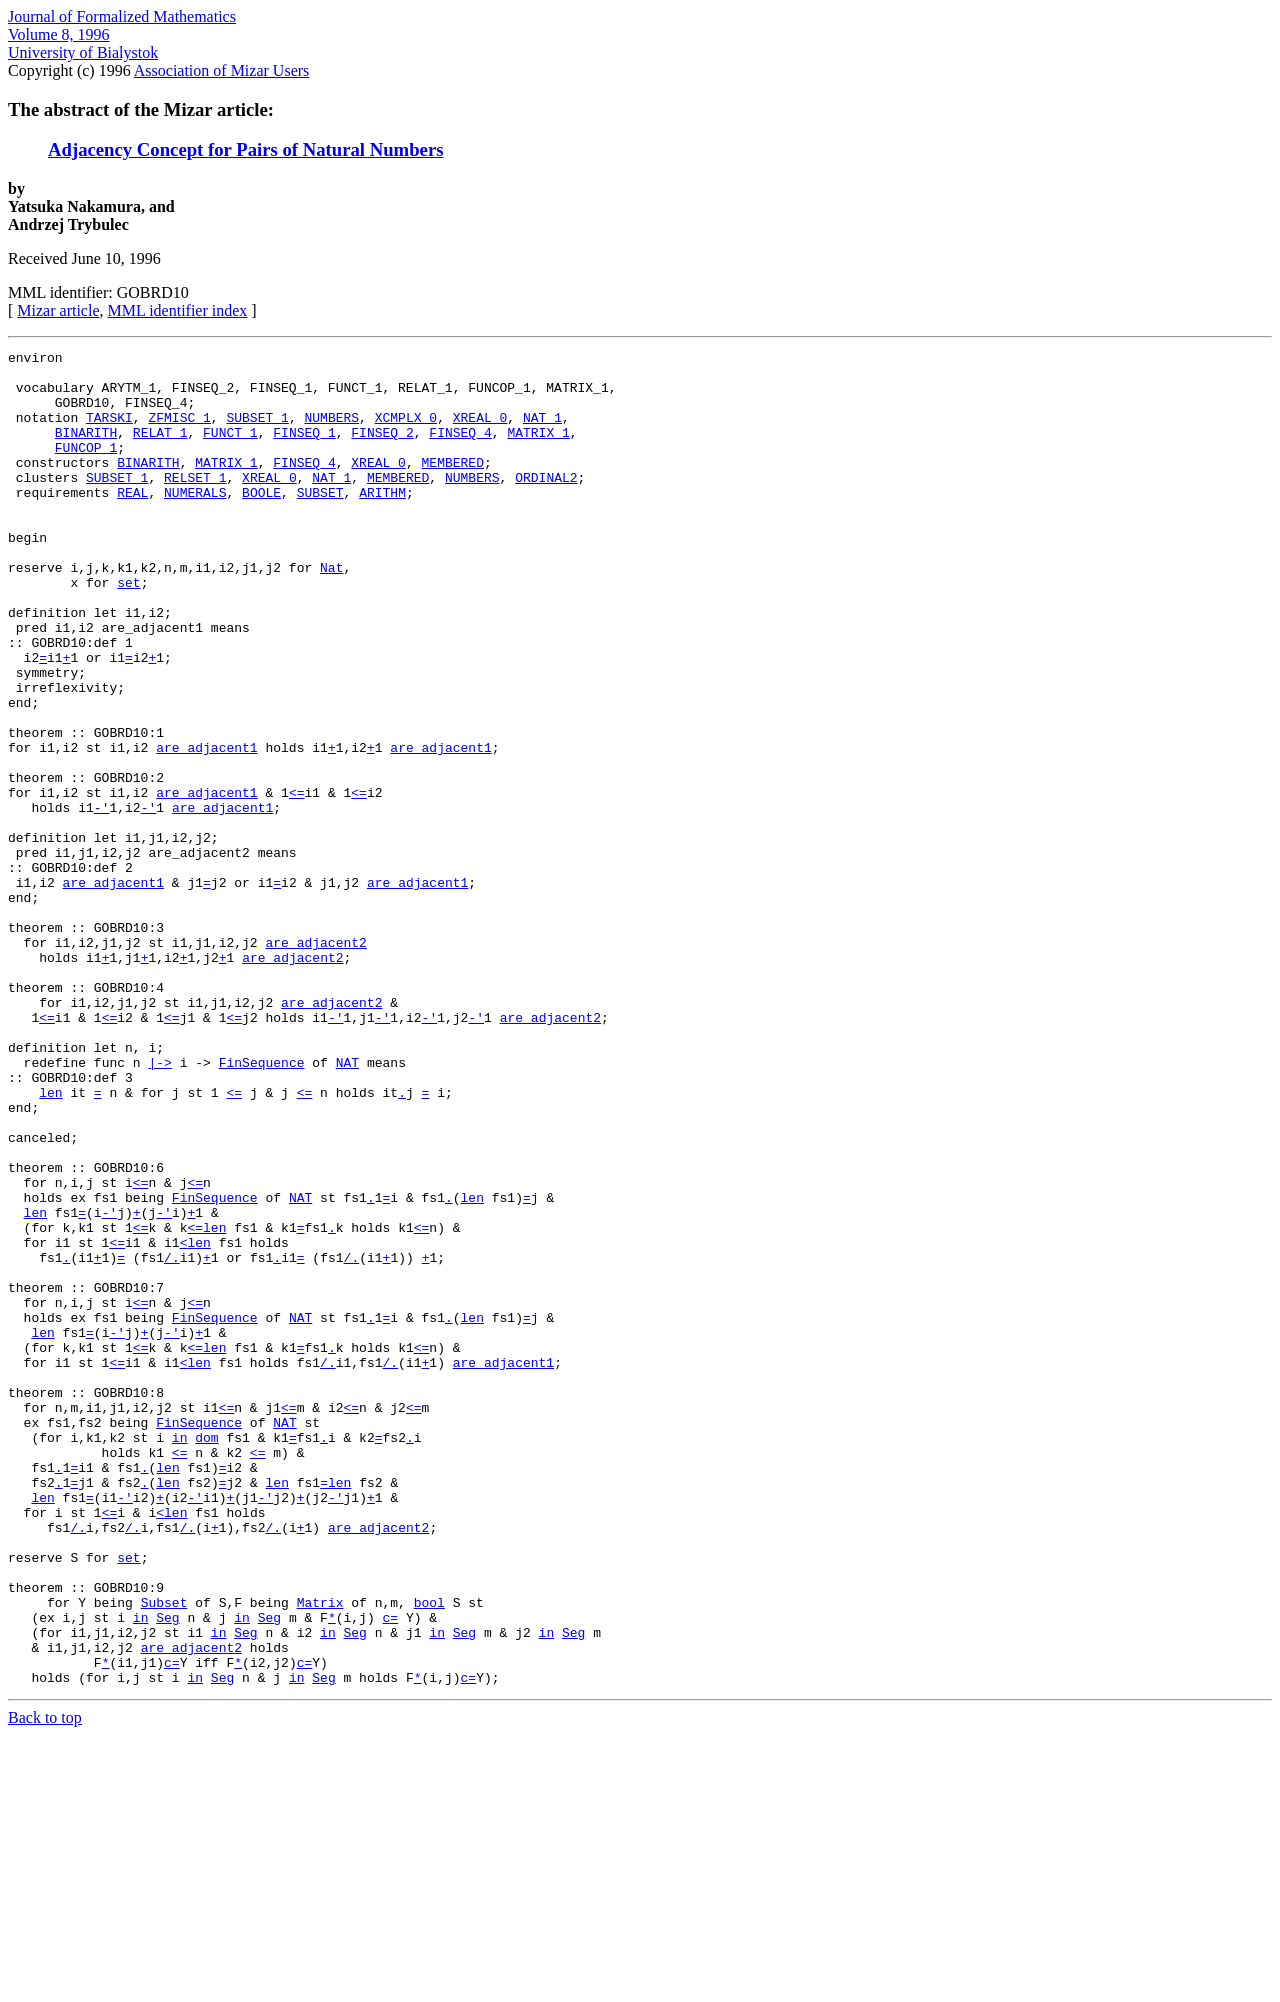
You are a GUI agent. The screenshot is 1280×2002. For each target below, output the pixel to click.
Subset (164, 1854)
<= (297, 882)
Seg (167, 1872)
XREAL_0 (480, 432)
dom (206, 1656)
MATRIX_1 (538, 450)
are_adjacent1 (206, 828)
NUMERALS (195, 522)
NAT (347, 1206)
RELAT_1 (160, 450)
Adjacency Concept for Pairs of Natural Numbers (245, 149)
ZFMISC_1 (179, 432)
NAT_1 (542, 432)
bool (429, 1854)
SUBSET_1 (257, 432)
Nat (331, 612)
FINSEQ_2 (382, 450)
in (180, 1656)
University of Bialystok (83, 52)
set (128, 630)
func (109, 1206)
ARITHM (382, 522)
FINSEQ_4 (460, 450)
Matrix (320, 1854)
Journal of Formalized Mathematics (122, 16)
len (50, 1242)
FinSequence (262, 1206)
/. (172, 1440)
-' (102, 900)
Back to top (45, 1984)
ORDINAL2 (546, 504)
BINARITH (86, 450)
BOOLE (261, 522)
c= (391, 1872)
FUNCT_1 (230, 450)
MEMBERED (452, 486)
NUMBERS (331, 432)
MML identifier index (178, 310)
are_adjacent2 (315, 1062)
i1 (63, 684)
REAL (132, 522)
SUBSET (320, 522)
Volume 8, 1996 (58, 34)
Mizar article (58, 310)
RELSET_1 (195, 504)
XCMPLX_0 (406, 432)
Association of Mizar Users (222, 70)
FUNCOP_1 (86, 468)
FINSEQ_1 (304, 450)
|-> (159, 1206)
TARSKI (109, 432)
